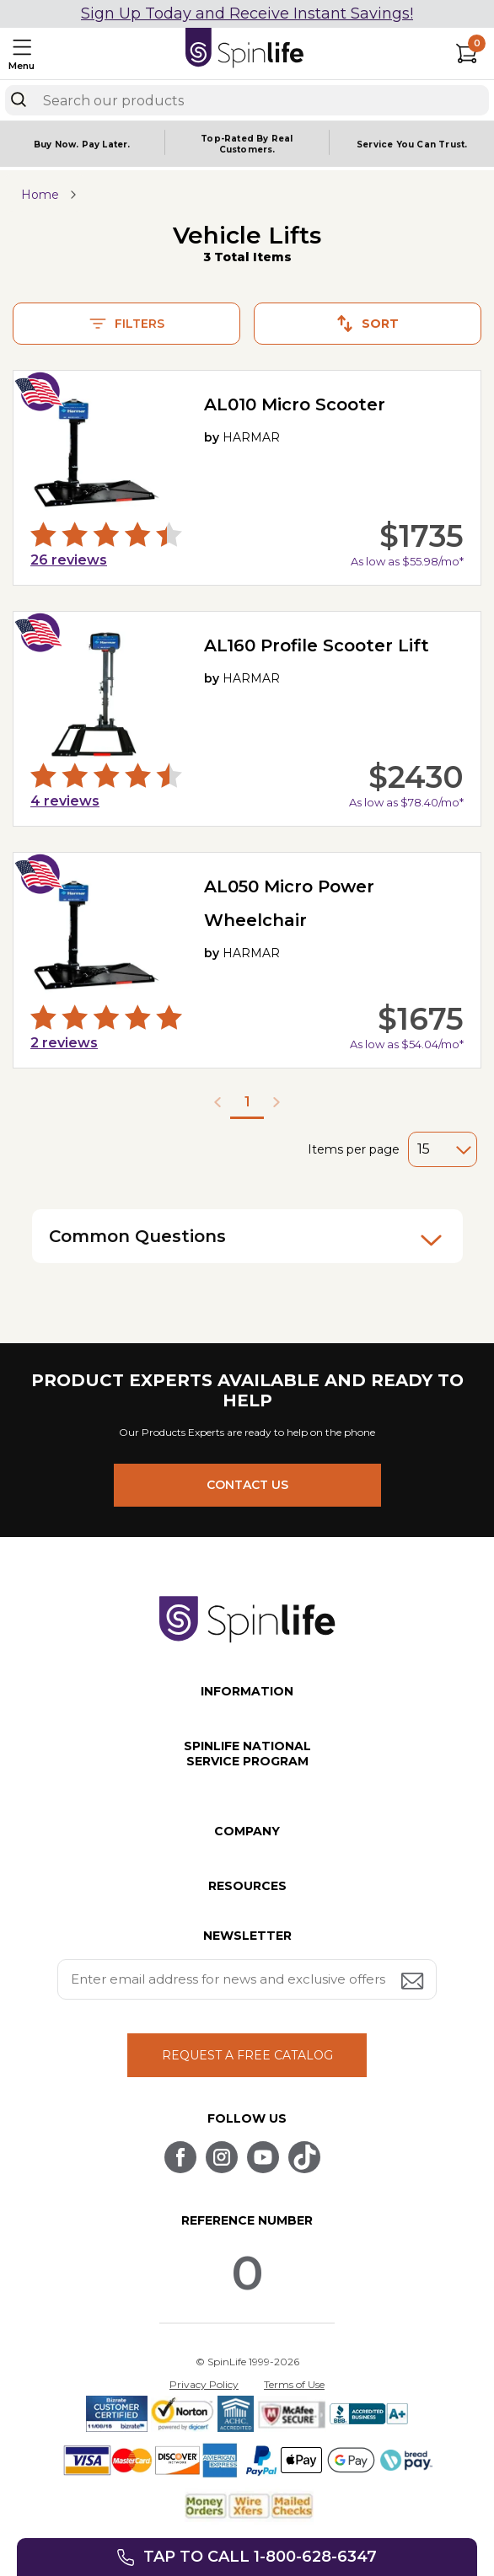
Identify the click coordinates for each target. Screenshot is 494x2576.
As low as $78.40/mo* (406, 802)
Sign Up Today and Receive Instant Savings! (247, 13)
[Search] (18, 99)
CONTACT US (247, 1484)
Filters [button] (126, 323)
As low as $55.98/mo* (407, 561)
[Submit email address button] (414, 1982)
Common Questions (245, 1238)
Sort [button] (367, 323)
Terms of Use (294, 2384)
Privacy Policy (204, 2384)
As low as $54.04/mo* (407, 1044)
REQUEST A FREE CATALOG (247, 2055)
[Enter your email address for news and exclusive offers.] (247, 1979)
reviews (68, 560)
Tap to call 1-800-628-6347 (260, 2556)
